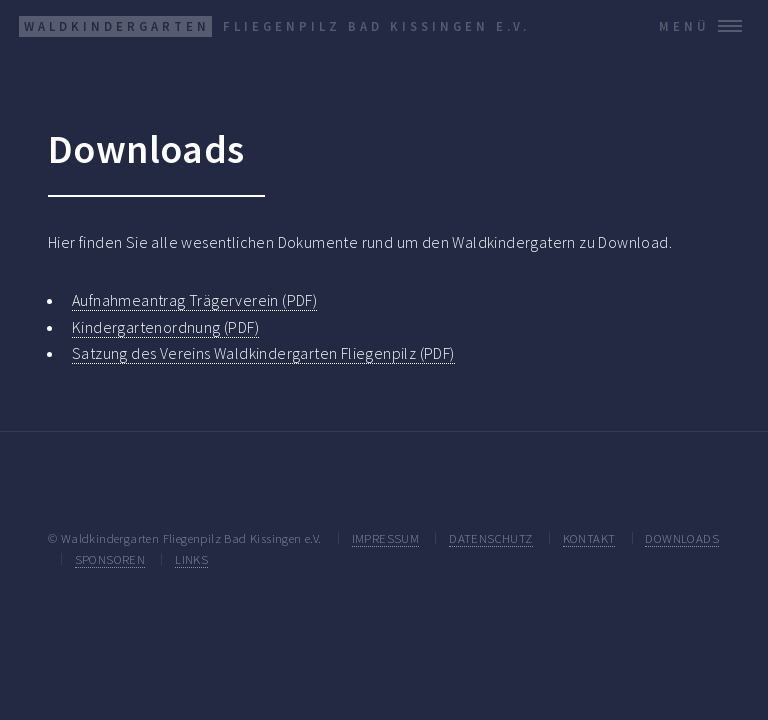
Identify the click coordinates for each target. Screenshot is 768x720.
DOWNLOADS (682, 538)
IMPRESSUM (386, 538)
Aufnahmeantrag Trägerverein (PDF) (194, 300)
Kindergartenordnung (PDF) (165, 327)
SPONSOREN (110, 559)
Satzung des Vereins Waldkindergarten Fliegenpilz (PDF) (263, 353)
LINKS (191, 559)
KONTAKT (589, 538)
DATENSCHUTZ (490, 538)
